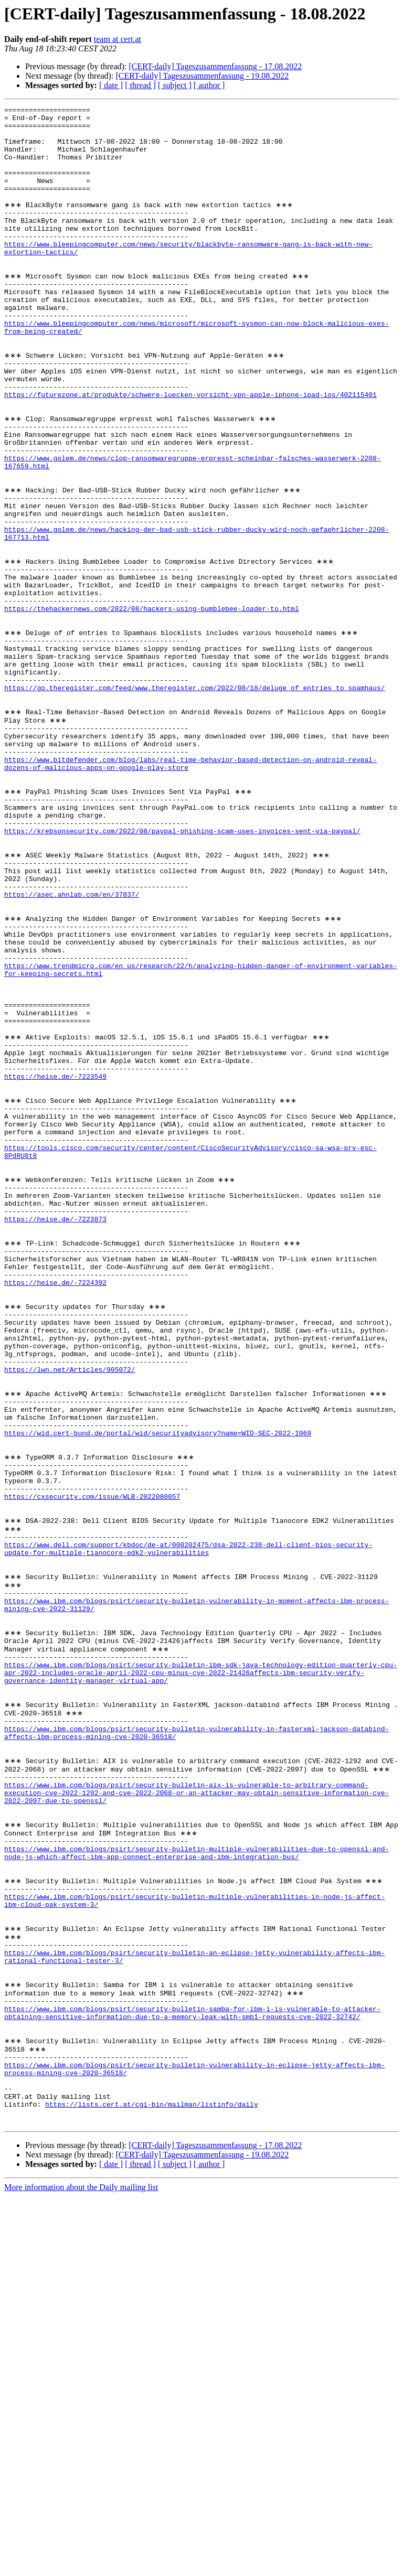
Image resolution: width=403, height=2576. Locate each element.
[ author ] (209, 85)
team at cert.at (117, 39)
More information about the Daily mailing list (81, 2566)
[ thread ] (140, 85)
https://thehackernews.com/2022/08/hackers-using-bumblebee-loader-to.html (151, 706)
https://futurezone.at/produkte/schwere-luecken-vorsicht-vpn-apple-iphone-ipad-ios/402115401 (190, 451)
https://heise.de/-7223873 (55, 1432)
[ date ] (111, 85)
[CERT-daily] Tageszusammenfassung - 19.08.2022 (202, 75)
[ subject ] (175, 85)
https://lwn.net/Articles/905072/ (69, 1612)
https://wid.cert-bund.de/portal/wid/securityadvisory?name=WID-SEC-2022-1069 (157, 1687)
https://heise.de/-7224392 (55, 1508)
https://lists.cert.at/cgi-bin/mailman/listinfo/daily (151, 2480)
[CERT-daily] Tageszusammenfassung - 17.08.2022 (215, 66)
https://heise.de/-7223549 (55, 1263)
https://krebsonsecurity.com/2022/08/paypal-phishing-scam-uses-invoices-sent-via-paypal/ (182, 970)
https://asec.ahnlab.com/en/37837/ (71, 1045)
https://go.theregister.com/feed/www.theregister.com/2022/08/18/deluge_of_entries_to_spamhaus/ (194, 800)
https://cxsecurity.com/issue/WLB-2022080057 (92, 1763)
